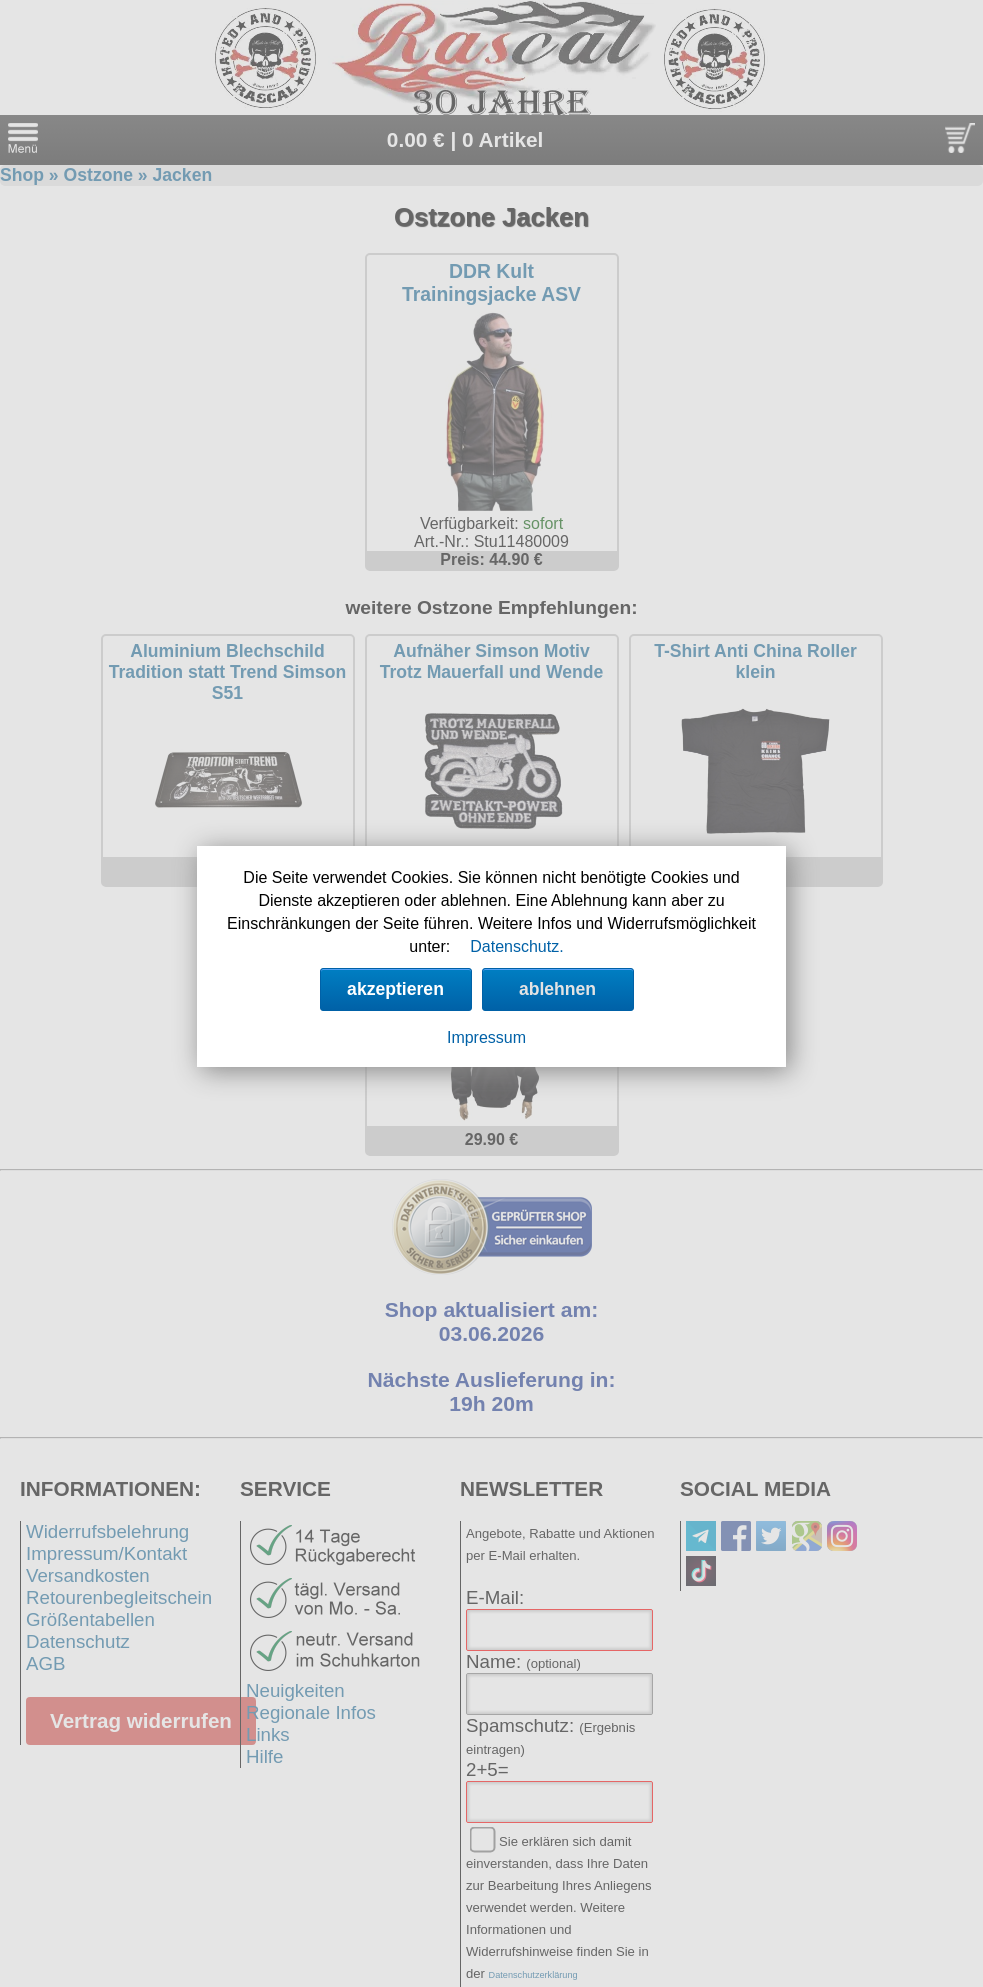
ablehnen (557, 989)
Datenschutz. (516, 946)
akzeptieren (395, 989)
